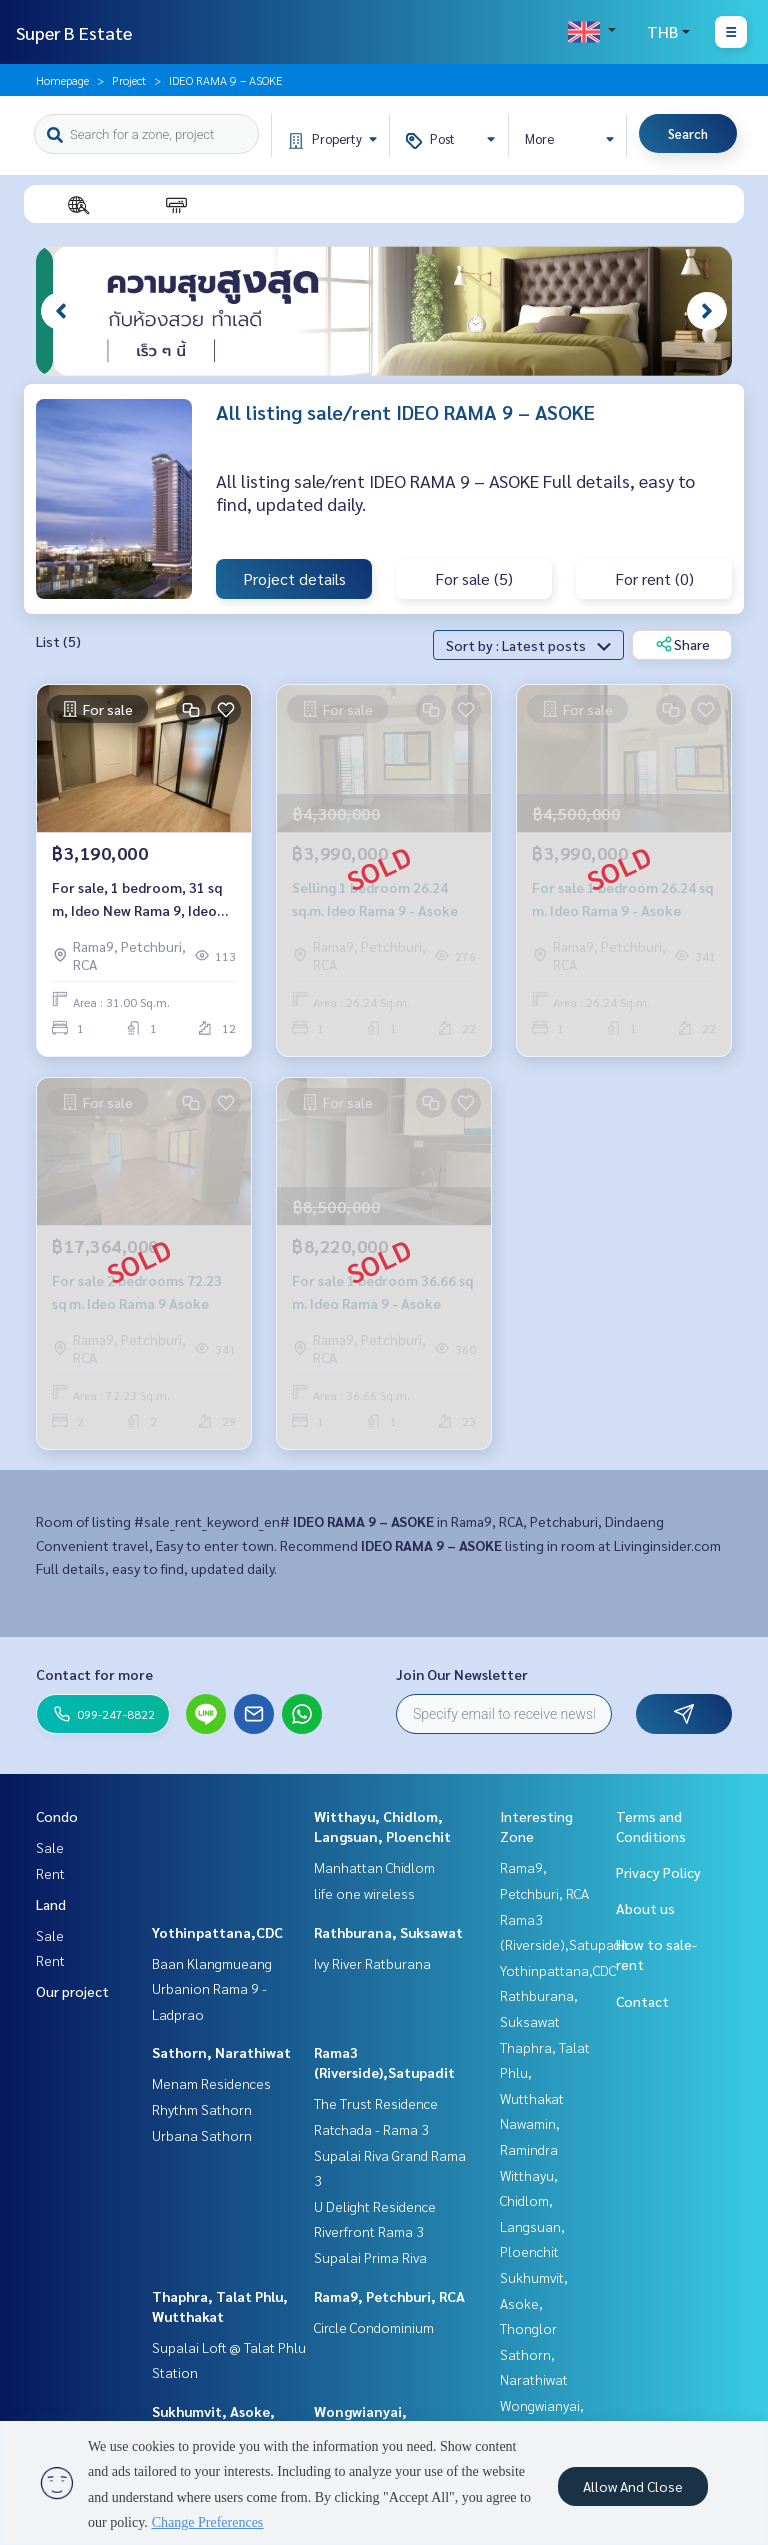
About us (645, 1908)
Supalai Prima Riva (370, 2257)
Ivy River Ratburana (372, 1963)
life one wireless (364, 1893)
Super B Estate (74, 32)
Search (688, 133)
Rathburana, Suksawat (388, 1932)
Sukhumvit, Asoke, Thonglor (534, 2302)
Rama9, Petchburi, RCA (389, 2296)
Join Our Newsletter (462, 1674)
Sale (50, 1847)
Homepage (62, 80)
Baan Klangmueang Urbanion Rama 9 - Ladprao (212, 1988)
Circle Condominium (374, 2327)
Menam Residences (211, 2083)
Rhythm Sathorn (202, 2109)
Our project (72, 1991)
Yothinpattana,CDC (217, 1932)
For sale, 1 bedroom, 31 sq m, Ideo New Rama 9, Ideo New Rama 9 (137, 899)
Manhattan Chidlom (374, 1867)
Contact (642, 2001)
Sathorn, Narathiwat (221, 2052)
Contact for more (94, 1674)
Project (129, 80)
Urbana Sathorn (202, 2135)
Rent (50, 1873)
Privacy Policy (658, 1872)
